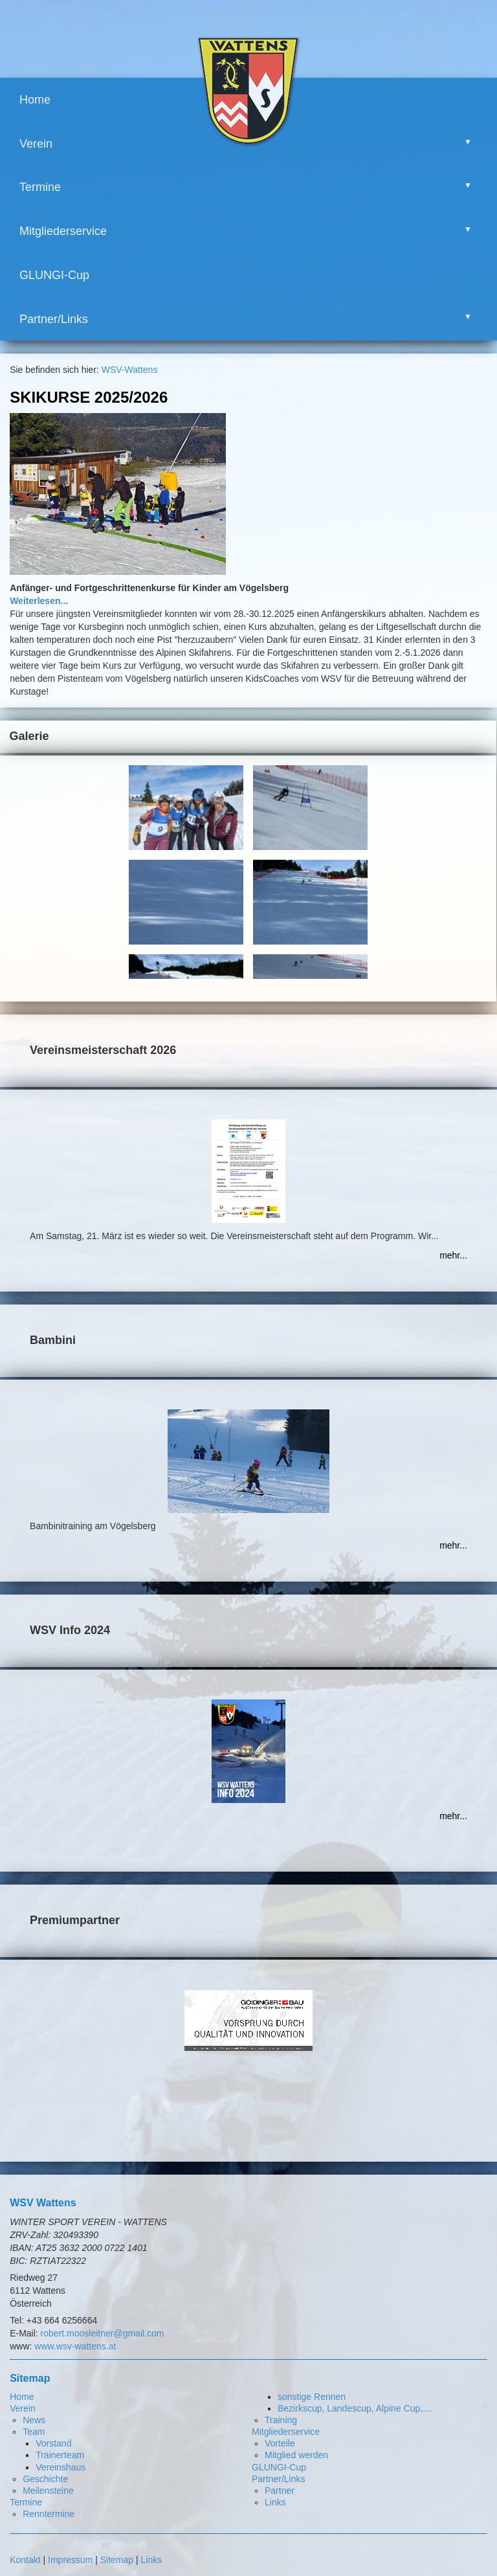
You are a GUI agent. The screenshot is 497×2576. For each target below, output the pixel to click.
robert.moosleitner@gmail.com (102, 2333)
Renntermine (48, 2514)
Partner (279, 2490)
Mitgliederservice (63, 231)
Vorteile (280, 2443)
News (34, 2420)
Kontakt (25, 2560)
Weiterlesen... (39, 601)
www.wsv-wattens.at (75, 2346)
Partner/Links (53, 319)
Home (34, 99)
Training (281, 2420)
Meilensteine (48, 2490)
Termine (40, 187)
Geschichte (45, 2479)
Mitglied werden (296, 2455)
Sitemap (116, 2560)
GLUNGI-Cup (54, 275)
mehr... (453, 1255)
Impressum (70, 2560)
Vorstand (53, 2443)
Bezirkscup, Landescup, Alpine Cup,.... (355, 2408)
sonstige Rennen (312, 2396)
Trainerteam (60, 2455)
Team (34, 2431)
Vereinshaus (60, 2467)
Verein (35, 143)
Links (275, 2502)
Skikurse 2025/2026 (89, 397)
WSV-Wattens (130, 369)
